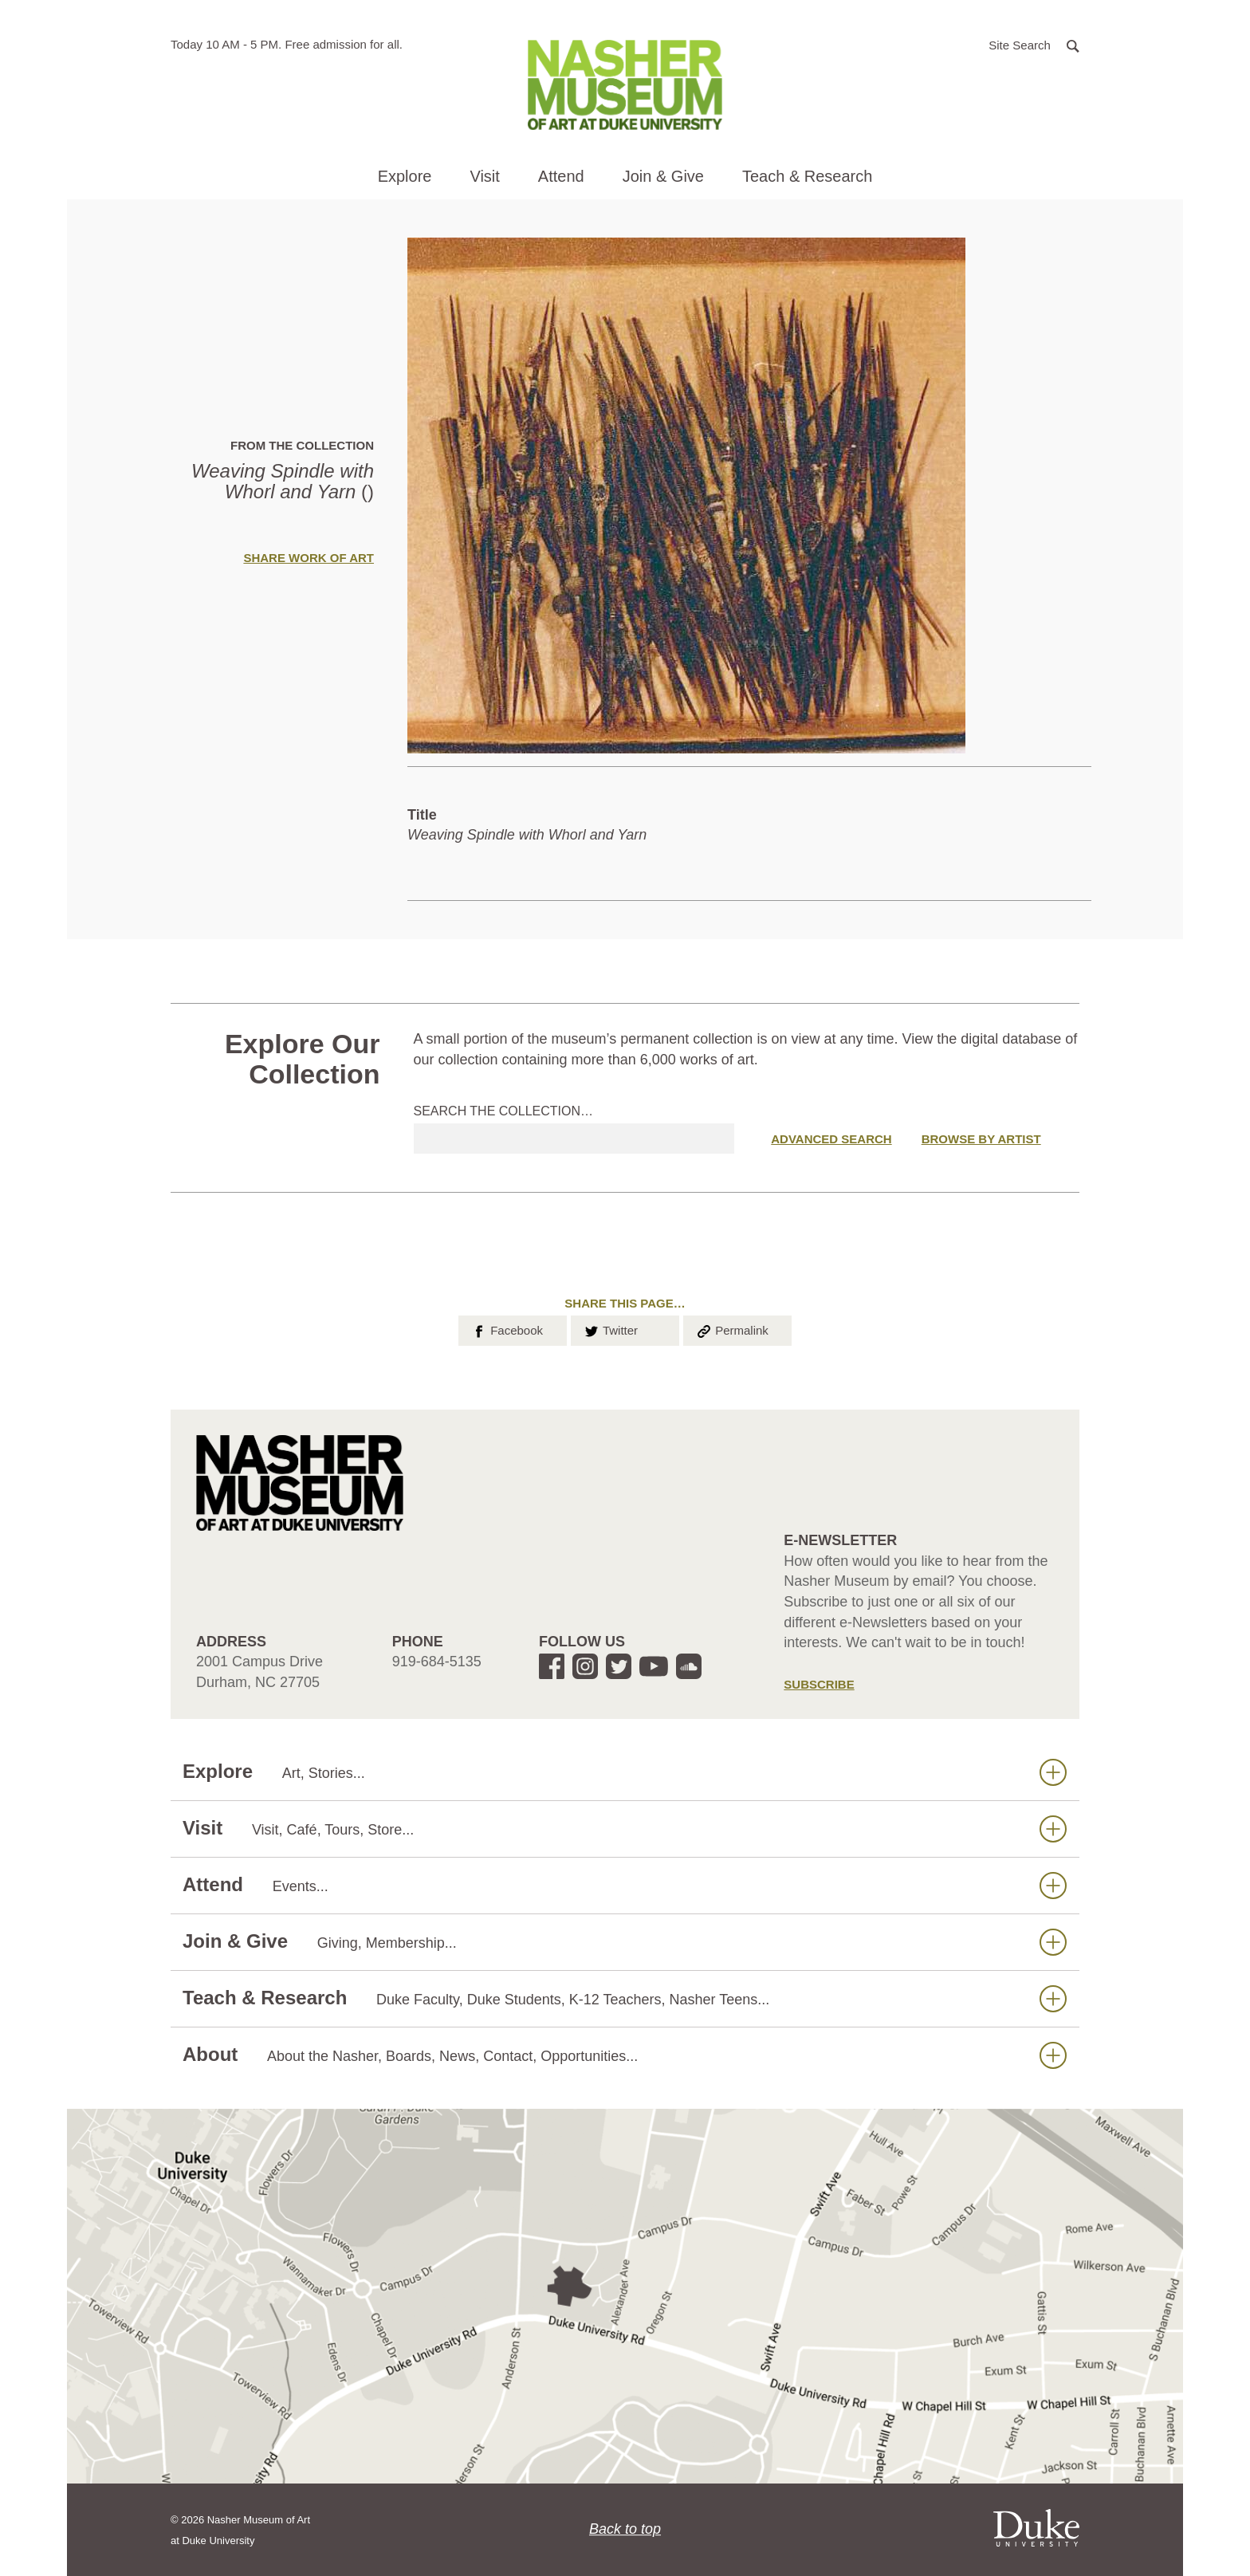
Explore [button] (405, 176)
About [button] (625, 2055)
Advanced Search (831, 1139)
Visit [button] (484, 176)
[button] (1034, 44)
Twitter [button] (610, 1329)
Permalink (731, 1329)
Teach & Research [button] (807, 176)
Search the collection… (504, 1111)
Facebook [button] (506, 1329)
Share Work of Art (308, 557)
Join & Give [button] (663, 176)
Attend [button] (561, 176)
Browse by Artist (981, 1139)
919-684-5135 (437, 1661)
